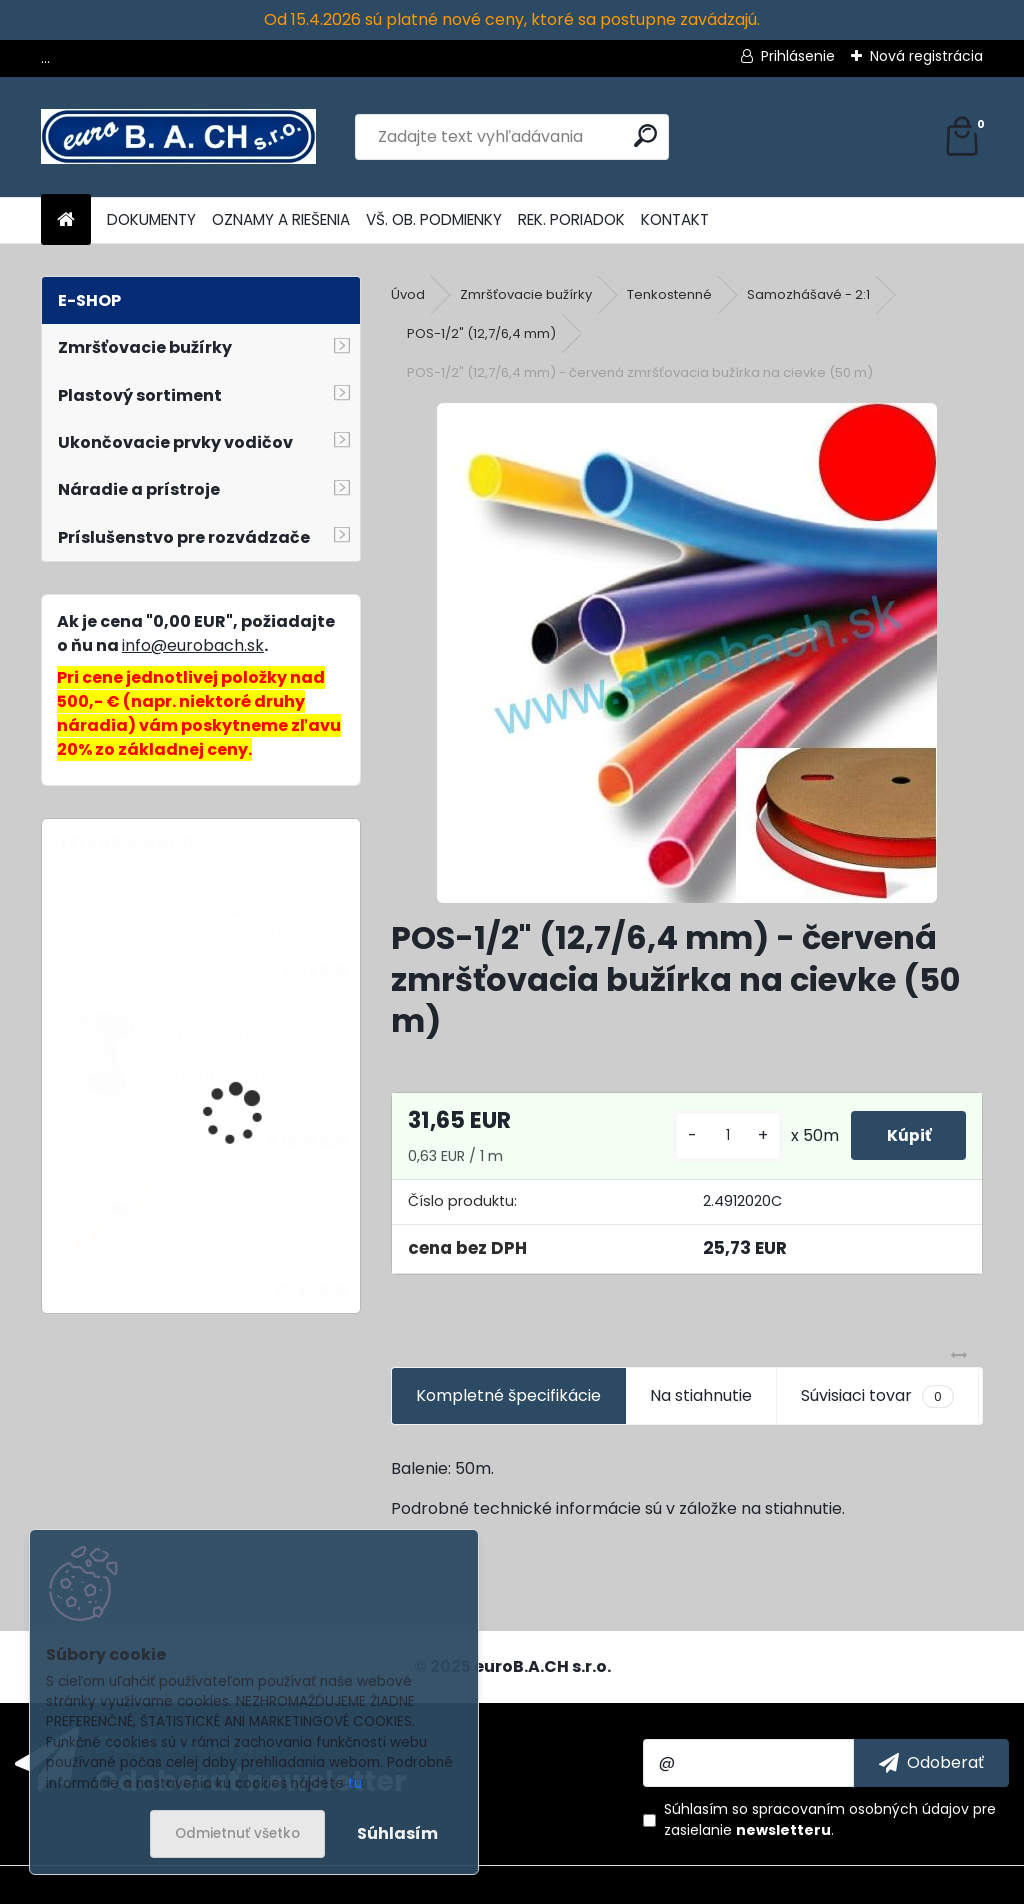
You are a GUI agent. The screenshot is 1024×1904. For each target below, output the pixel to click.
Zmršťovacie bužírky (526, 294)
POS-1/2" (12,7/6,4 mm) (481, 333)
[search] (645, 135)
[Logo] (178, 137)
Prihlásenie (798, 56)
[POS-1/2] (687, 653)
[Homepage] (66, 220)
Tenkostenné (669, 294)
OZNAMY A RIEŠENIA (281, 219)
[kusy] (718, 1135)
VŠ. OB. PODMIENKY (434, 219)
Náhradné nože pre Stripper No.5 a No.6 (240, 922)
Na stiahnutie (701, 1395)
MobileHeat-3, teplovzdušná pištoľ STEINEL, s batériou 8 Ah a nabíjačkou (253, 1068)
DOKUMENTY (151, 219)
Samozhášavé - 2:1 (808, 294)
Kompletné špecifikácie (508, 1395)
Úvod (408, 294)
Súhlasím (397, 1833)
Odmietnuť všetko (237, 1833)
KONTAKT (675, 219)
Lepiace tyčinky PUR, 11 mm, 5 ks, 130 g (248, 1219)
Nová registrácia (926, 56)
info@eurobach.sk (193, 645)
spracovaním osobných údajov (860, 1809)
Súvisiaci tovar (877, 1396)
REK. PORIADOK (571, 219)
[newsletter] (931, 1763)
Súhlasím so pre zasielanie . (830, 1819)
